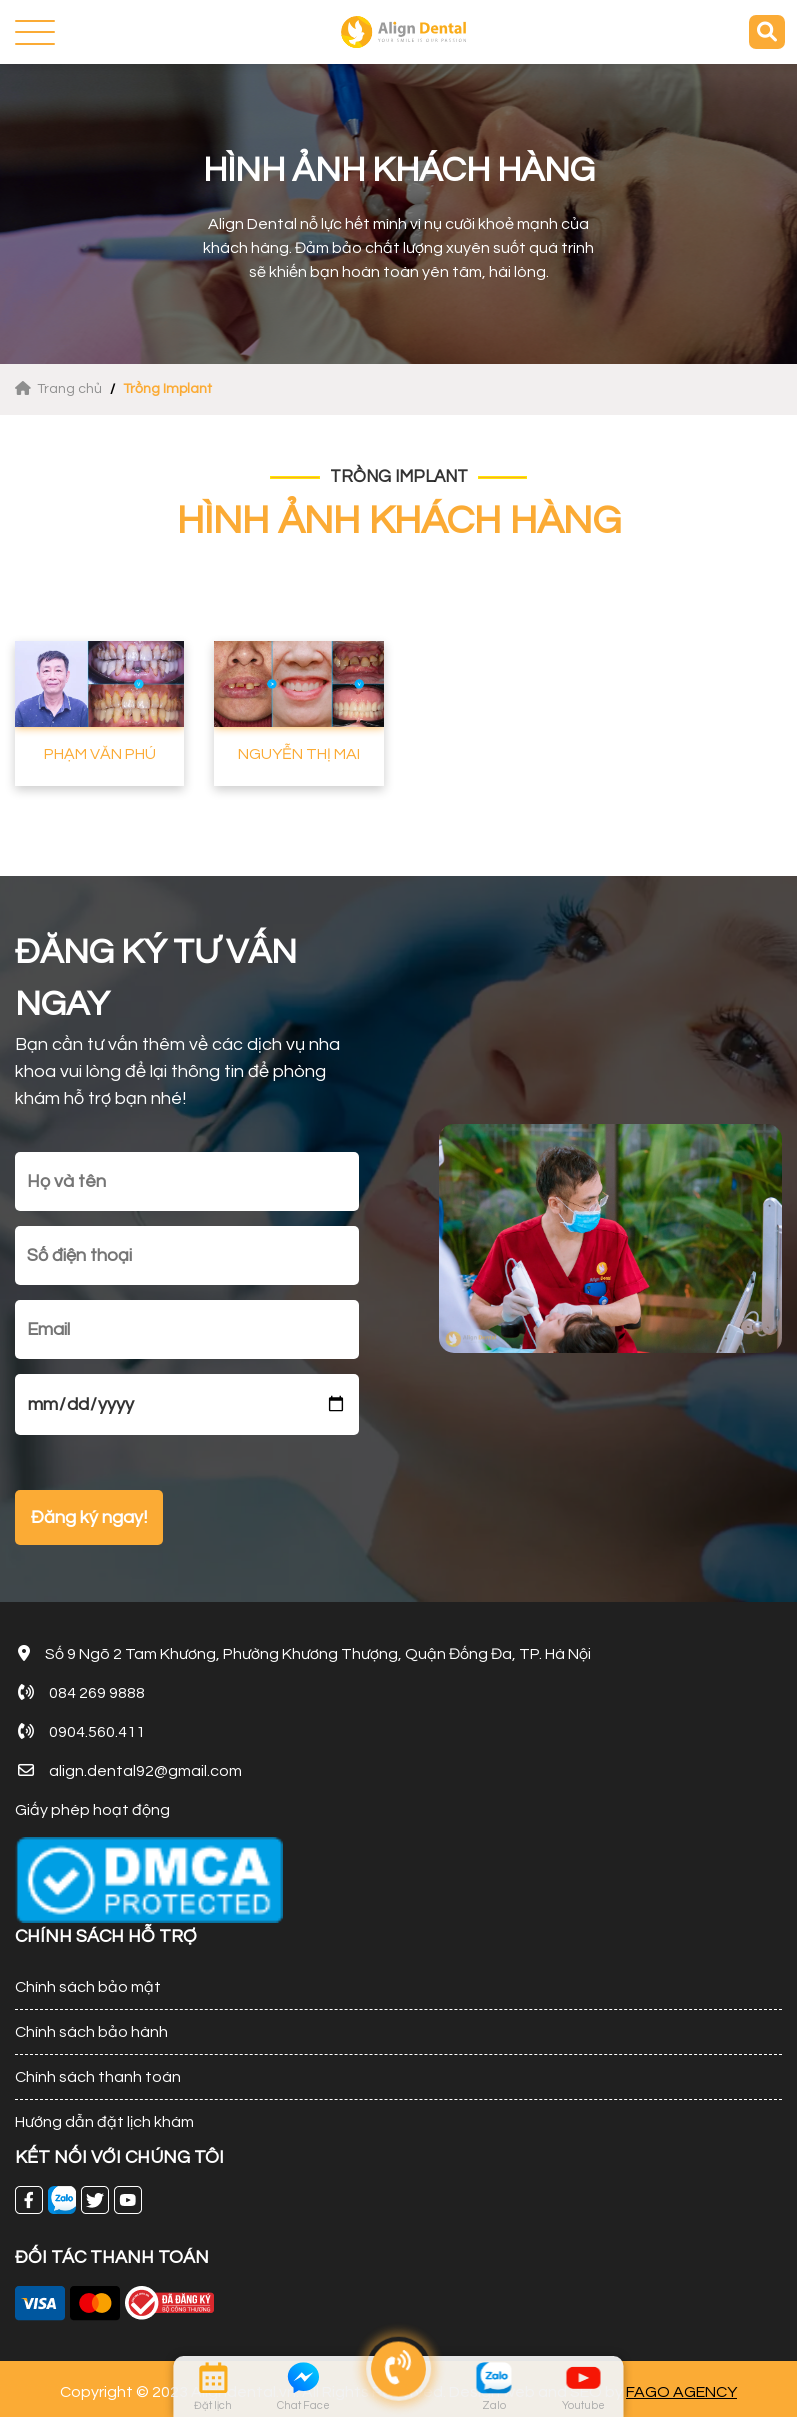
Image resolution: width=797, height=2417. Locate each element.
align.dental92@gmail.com (145, 1771)
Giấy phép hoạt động (92, 1810)
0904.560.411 (97, 1732)
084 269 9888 (97, 1693)
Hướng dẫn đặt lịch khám (104, 2122)
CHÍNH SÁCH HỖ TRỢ (106, 1936)
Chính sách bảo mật (88, 1987)
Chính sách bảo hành (91, 2032)
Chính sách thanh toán (98, 2077)
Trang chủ (60, 389)
